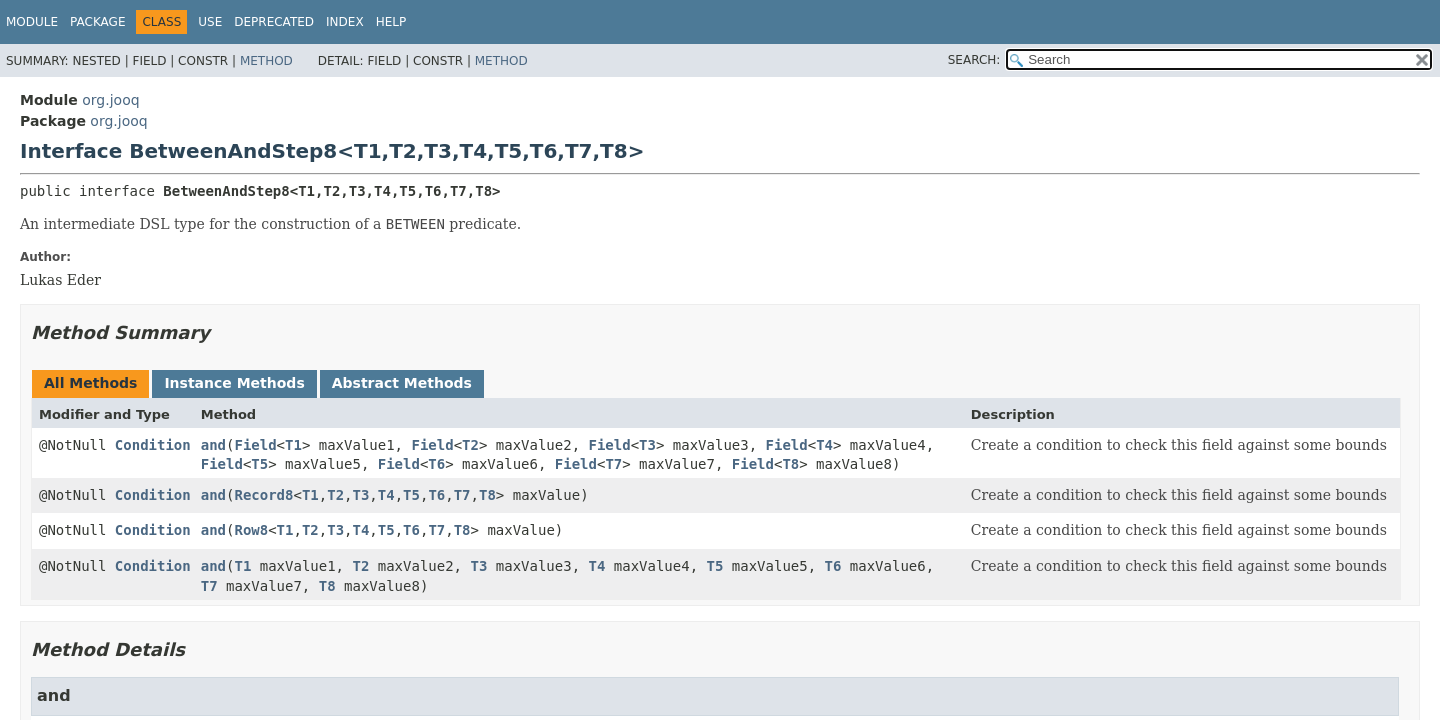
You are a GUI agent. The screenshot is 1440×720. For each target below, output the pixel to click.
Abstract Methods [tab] (402, 383)
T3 (647, 445)
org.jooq (110, 100)
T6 (436, 464)
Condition (153, 445)
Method (266, 61)
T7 (613, 464)
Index (345, 22)
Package (97, 22)
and (213, 445)
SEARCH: (974, 60)
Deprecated (274, 22)
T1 (293, 445)
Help (391, 22)
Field (255, 445)
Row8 (251, 530)
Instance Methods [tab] (234, 383)
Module (32, 22)
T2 (470, 445)
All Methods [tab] (90, 383)
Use (210, 22)
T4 (824, 445)
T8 (790, 464)
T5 (259, 464)
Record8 (263, 495)
